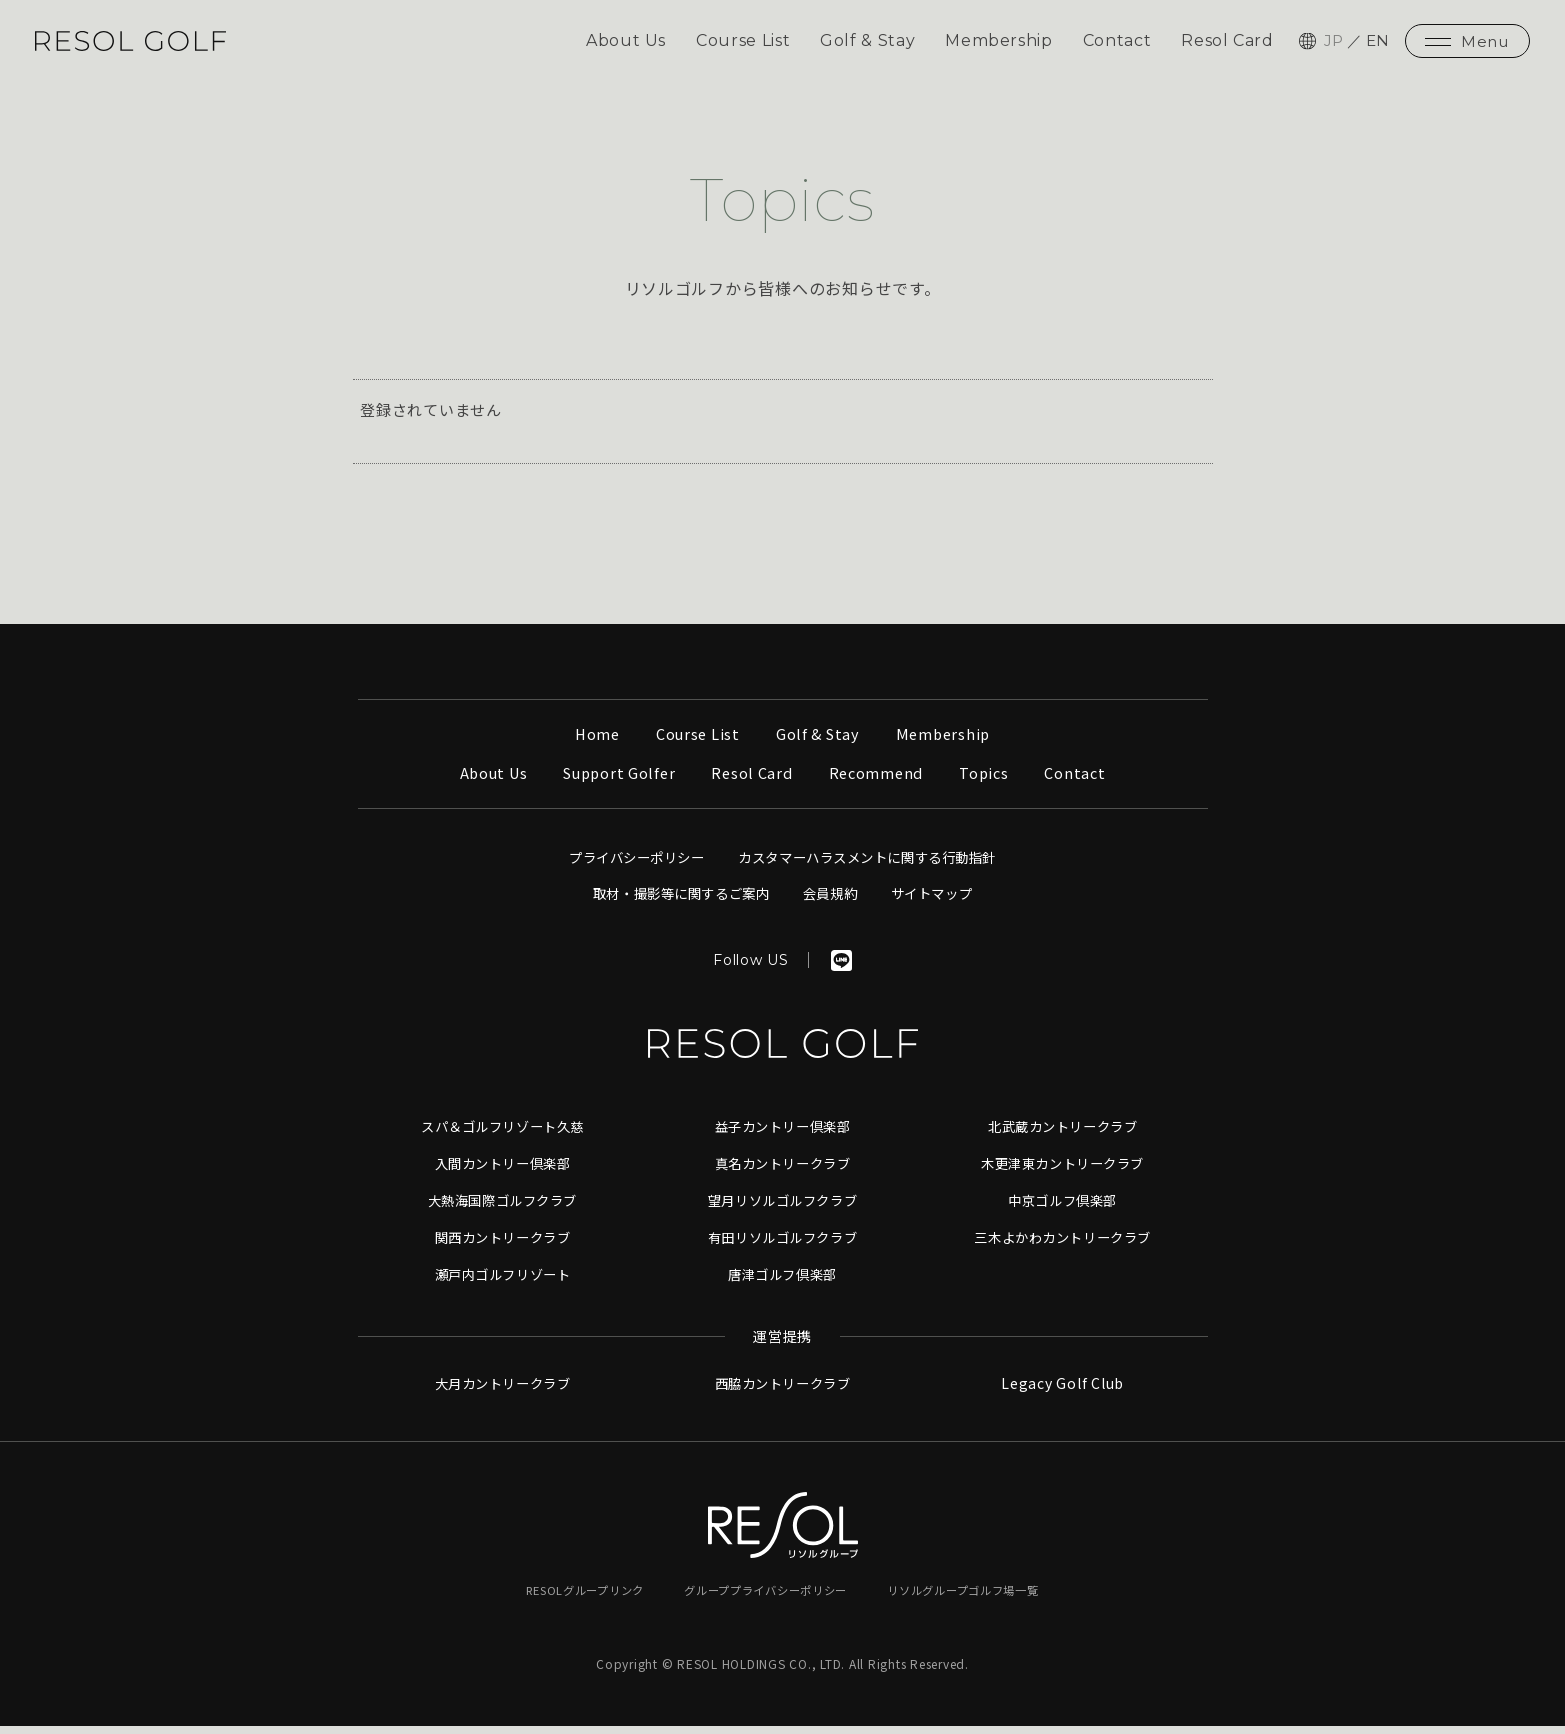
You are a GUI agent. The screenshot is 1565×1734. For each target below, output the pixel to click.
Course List (738, 44)
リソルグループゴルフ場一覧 (975, 1597)
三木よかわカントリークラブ (1063, 1246)
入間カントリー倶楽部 (503, 1173)
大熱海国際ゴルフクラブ (502, 1209)
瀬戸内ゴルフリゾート (503, 1282)
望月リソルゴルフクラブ (782, 1209)
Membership (996, 44)
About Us (620, 44)
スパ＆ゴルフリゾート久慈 (502, 1137)
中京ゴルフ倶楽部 (1063, 1209)
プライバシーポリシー (626, 868)
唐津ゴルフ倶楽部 (783, 1282)
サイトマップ (941, 904)
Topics (991, 783)
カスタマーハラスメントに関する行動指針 (873, 868)
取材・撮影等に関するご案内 (675, 904)
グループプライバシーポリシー (765, 1597)
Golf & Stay (864, 44)
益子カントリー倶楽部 (783, 1137)
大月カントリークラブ (503, 1392)
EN (1378, 44)
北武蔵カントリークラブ (1062, 1137)
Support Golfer (617, 783)
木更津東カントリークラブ (1062, 1173)
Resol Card (1227, 44)
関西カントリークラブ (503, 1246)
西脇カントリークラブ (783, 1392)
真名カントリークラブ (783, 1173)
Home (592, 744)
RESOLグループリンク (571, 1597)
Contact (1115, 44)
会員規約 (834, 904)
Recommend (880, 783)
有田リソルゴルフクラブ (782, 1246)
